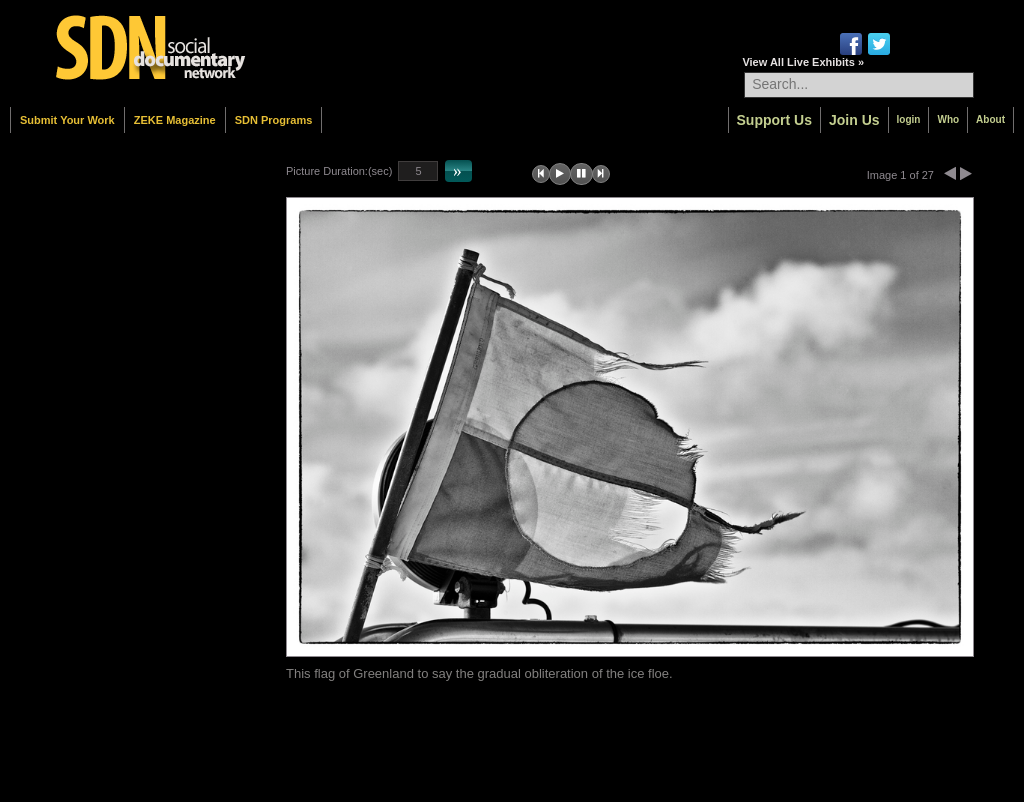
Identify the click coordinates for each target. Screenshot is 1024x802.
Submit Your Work (67, 120)
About (990, 119)
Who (948, 119)
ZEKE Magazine (175, 120)
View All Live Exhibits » (803, 62)
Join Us (854, 120)
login (909, 119)
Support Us (774, 120)
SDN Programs (274, 120)
